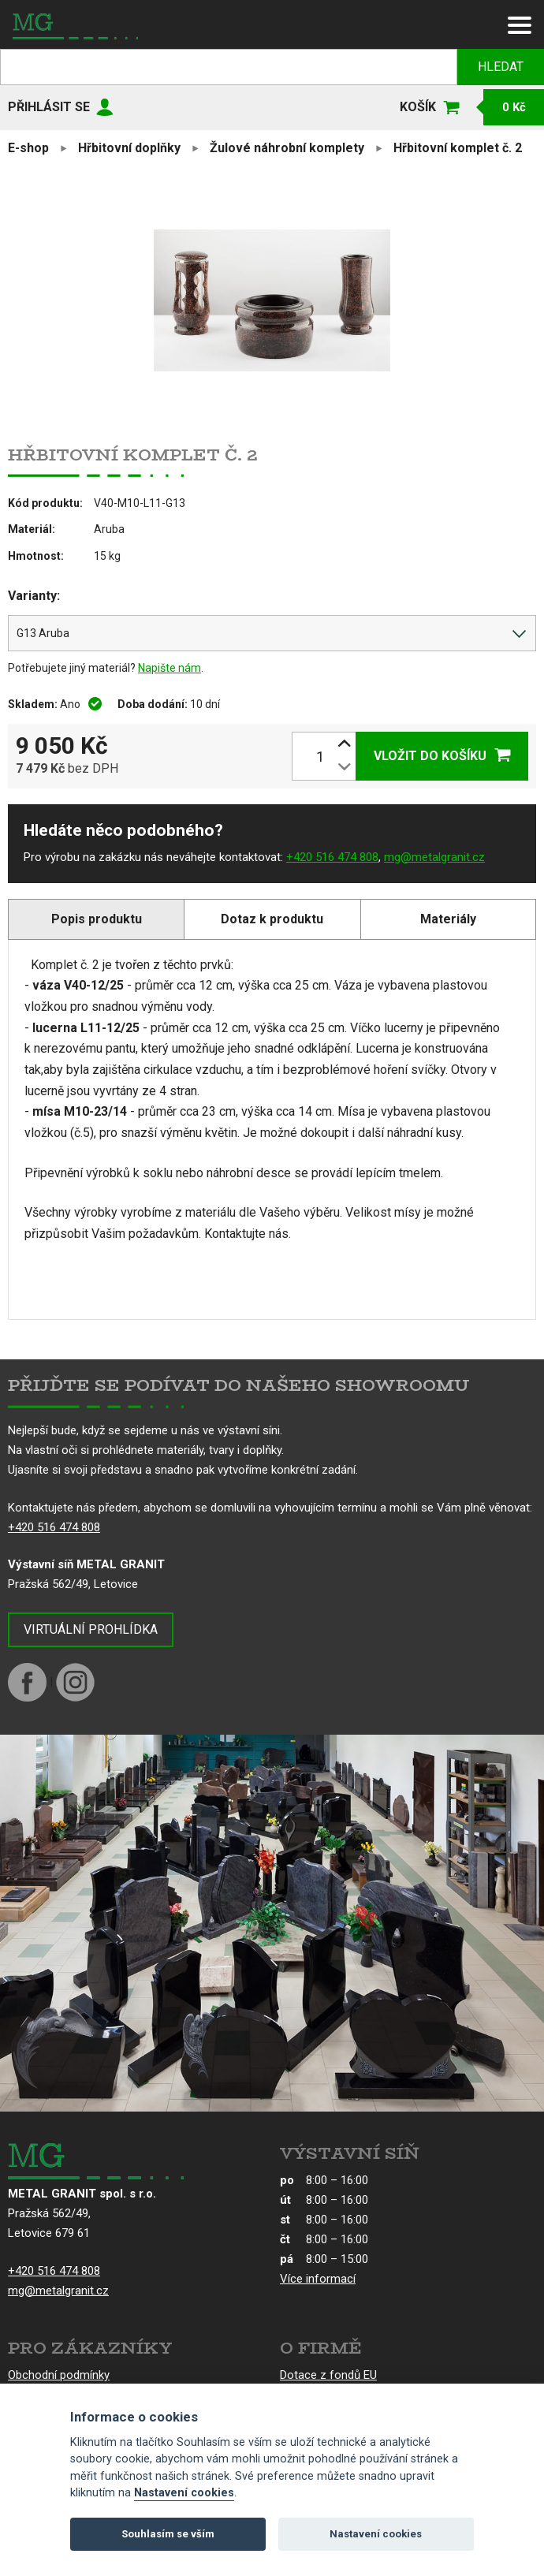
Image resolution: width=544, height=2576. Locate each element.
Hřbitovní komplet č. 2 (457, 147)
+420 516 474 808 (332, 857)
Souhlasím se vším (167, 2534)
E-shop (28, 147)
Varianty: (34, 595)
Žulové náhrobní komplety (287, 147)
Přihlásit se (49, 106)
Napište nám (169, 668)
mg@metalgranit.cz (434, 857)
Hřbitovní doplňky (129, 147)
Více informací (318, 2279)
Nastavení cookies (184, 2493)
